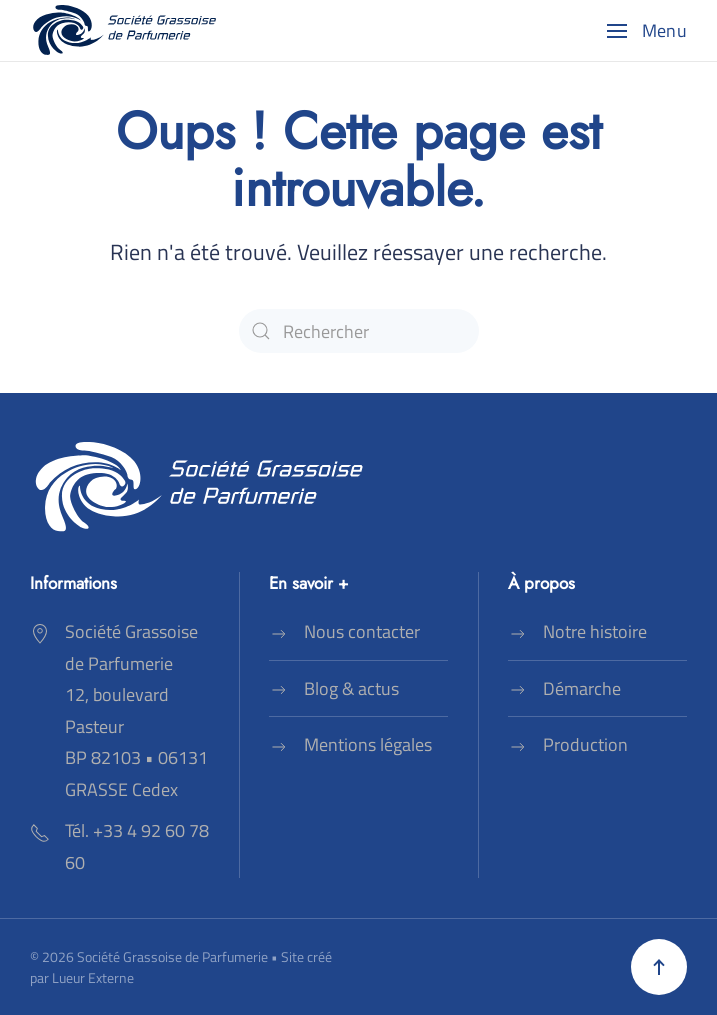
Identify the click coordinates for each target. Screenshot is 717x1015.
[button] (647, 31)
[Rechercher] (359, 331)
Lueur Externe (93, 977)
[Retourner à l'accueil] (125, 30)
